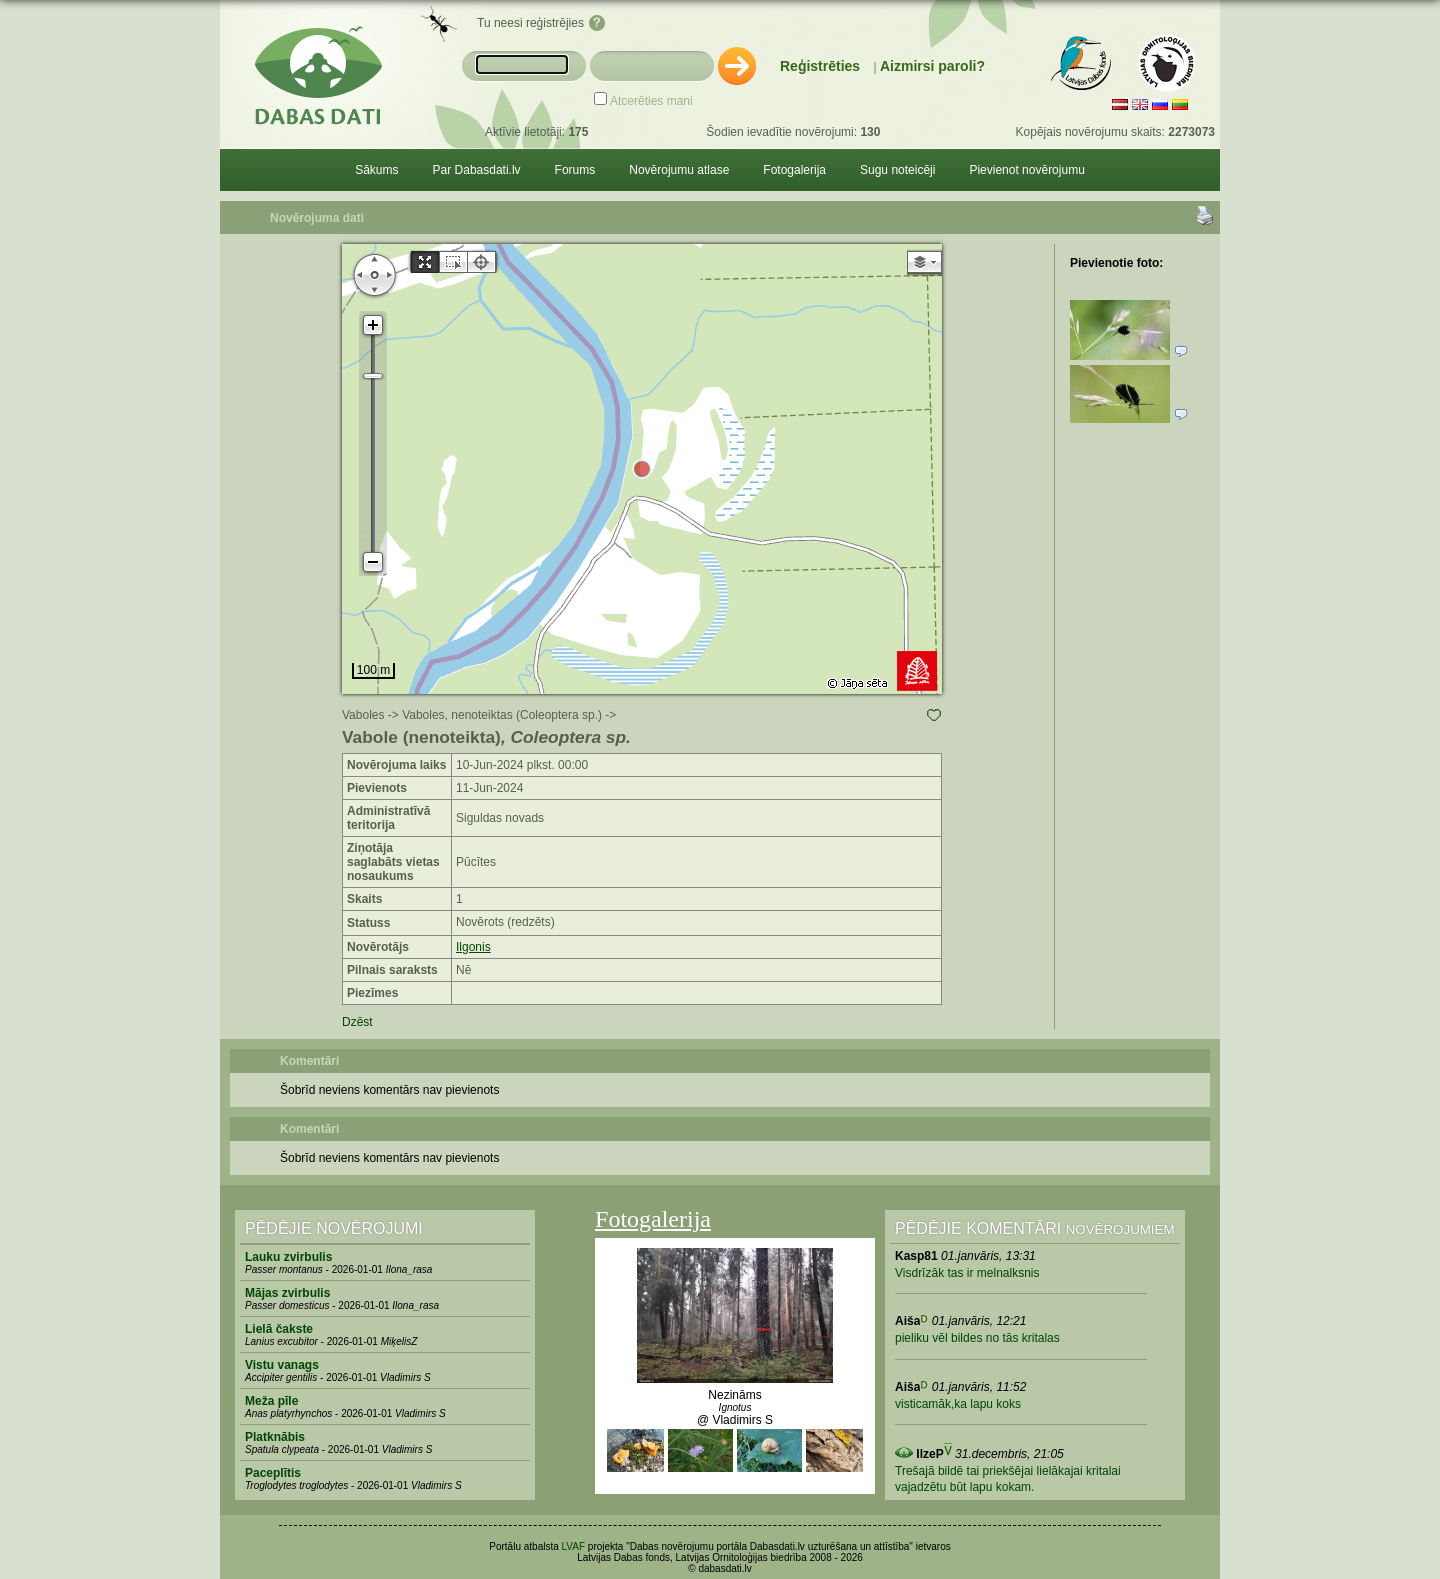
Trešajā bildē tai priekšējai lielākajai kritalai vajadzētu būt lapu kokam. (1008, 1479)
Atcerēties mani (651, 101)
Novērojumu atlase (679, 170)
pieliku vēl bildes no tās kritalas (977, 1338)
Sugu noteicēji (897, 170)
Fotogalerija (794, 170)
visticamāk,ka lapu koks (958, 1404)
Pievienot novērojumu (1026, 170)
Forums (575, 170)
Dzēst (357, 1022)
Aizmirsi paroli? (932, 66)
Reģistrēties (820, 66)
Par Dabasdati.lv (477, 170)
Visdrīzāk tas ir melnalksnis (967, 1273)
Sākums (376, 170)
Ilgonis (473, 947)
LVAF (574, 1546)
